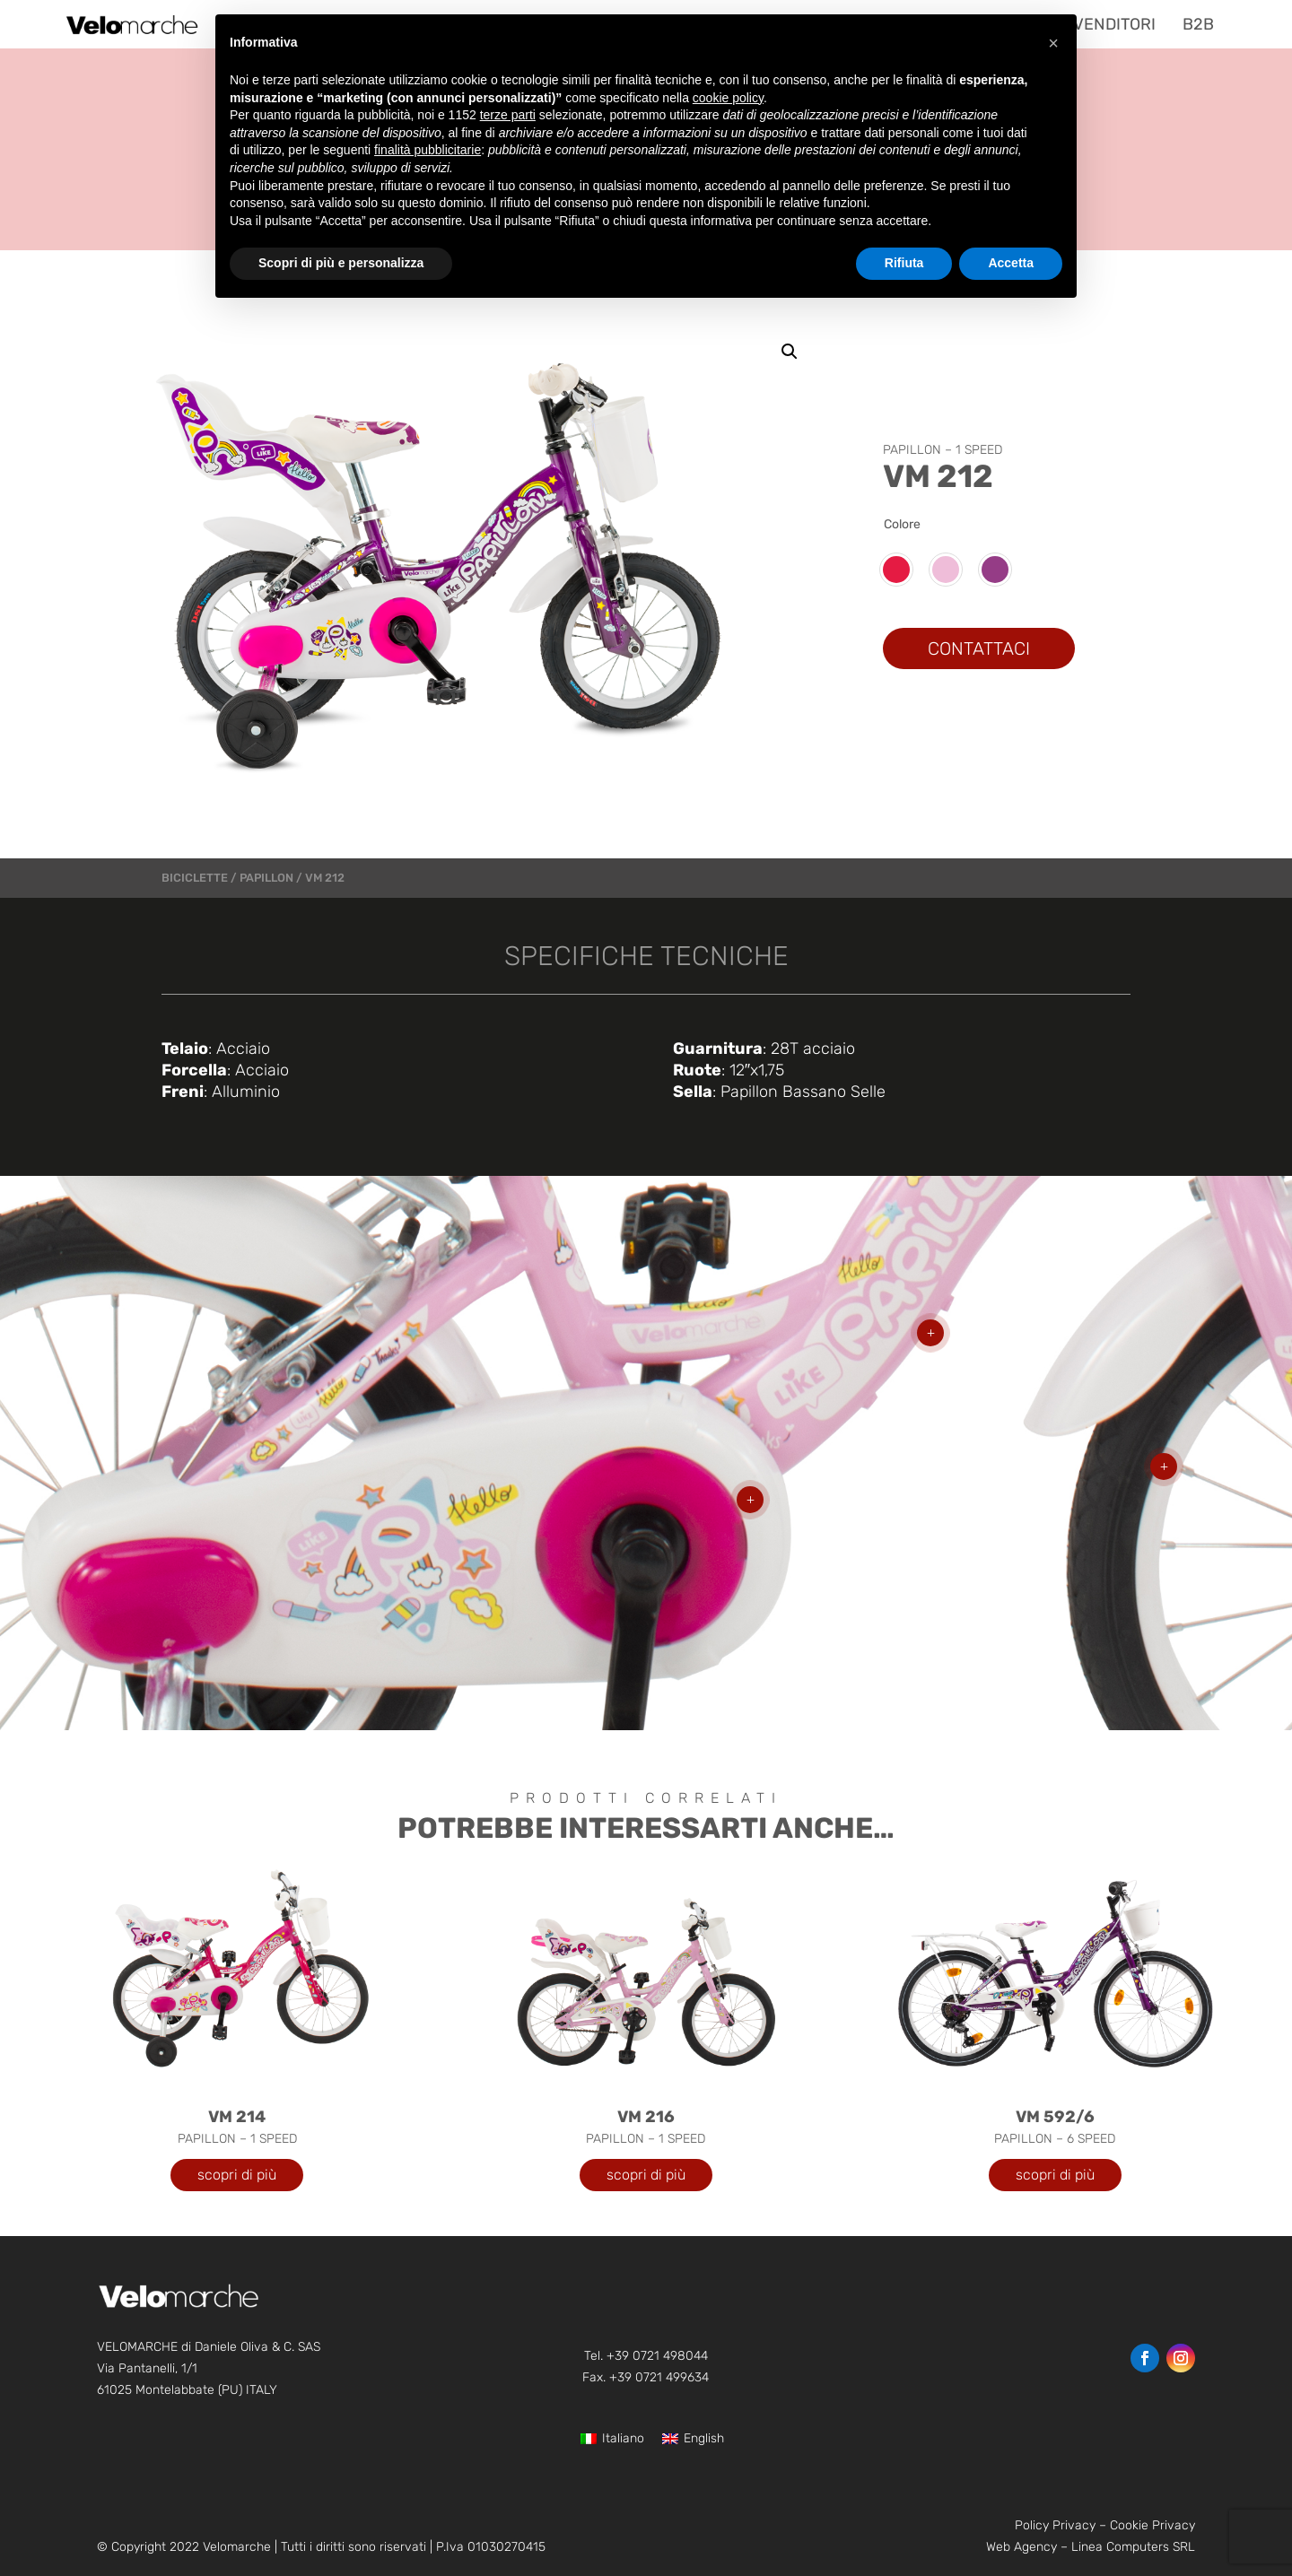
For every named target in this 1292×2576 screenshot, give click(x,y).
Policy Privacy (1055, 2525)
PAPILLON (266, 877)
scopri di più (236, 2174)
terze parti (508, 115)
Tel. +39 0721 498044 (646, 2355)
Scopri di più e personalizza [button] (340, 263)
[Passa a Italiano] (612, 2439)
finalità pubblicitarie (427, 150)
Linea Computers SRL (1133, 2546)
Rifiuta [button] (904, 263)
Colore (902, 524)
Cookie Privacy (1152, 2525)
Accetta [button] (1011, 263)
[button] (789, 351)
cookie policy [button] (728, 98)
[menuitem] (1106, 24)
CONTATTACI (979, 648)
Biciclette (195, 877)
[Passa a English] (693, 2439)
